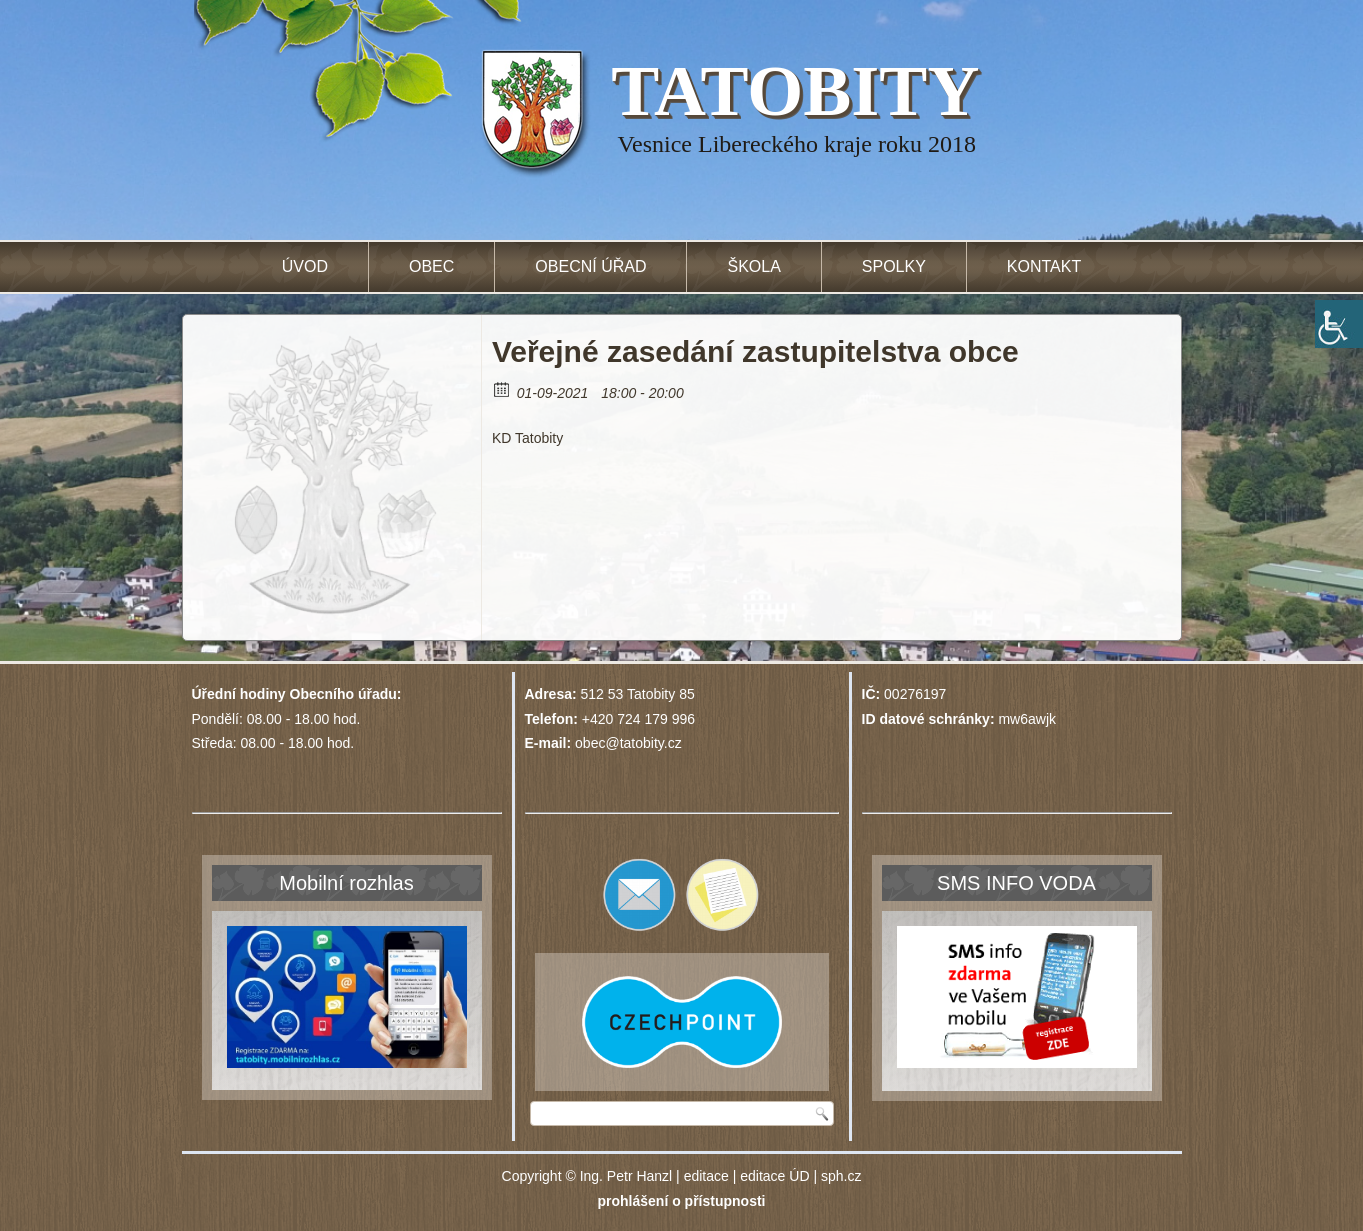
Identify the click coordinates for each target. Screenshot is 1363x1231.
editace (706, 1176)
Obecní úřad (590, 266)
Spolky (894, 266)
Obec (431, 266)
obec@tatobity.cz (628, 743)
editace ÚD (774, 1176)
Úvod (305, 266)
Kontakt (1044, 266)
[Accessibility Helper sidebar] (1339, 324)
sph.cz (841, 1176)
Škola (753, 266)
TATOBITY (795, 91)
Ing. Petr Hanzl (626, 1176)
